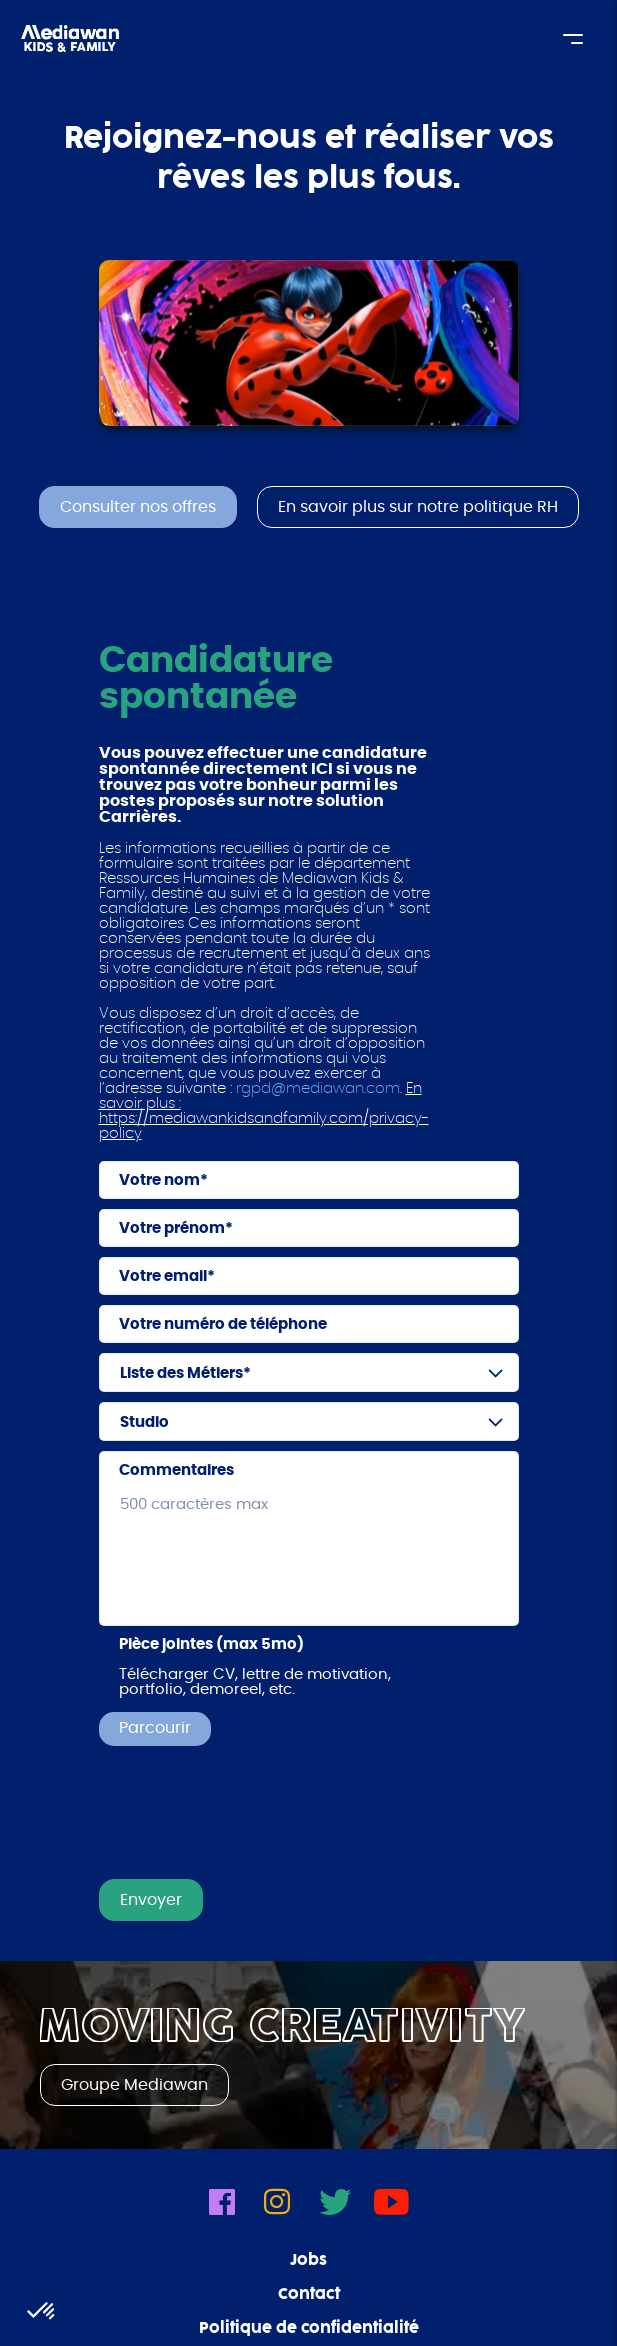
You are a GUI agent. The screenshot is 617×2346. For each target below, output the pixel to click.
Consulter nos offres (138, 507)
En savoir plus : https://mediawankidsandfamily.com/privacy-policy (264, 1111)
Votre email (163, 1276)
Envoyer (151, 1900)
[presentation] (251, 1820)
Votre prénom (172, 1228)
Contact (309, 2295)
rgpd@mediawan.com (318, 1088)
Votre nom (159, 1180)
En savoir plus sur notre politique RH (418, 507)
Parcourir (155, 1728)
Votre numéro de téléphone (223, 1324)
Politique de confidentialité (309, 2329)
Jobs (308, 2261)
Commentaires (176, 1470)
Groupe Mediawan (134, 2085)
